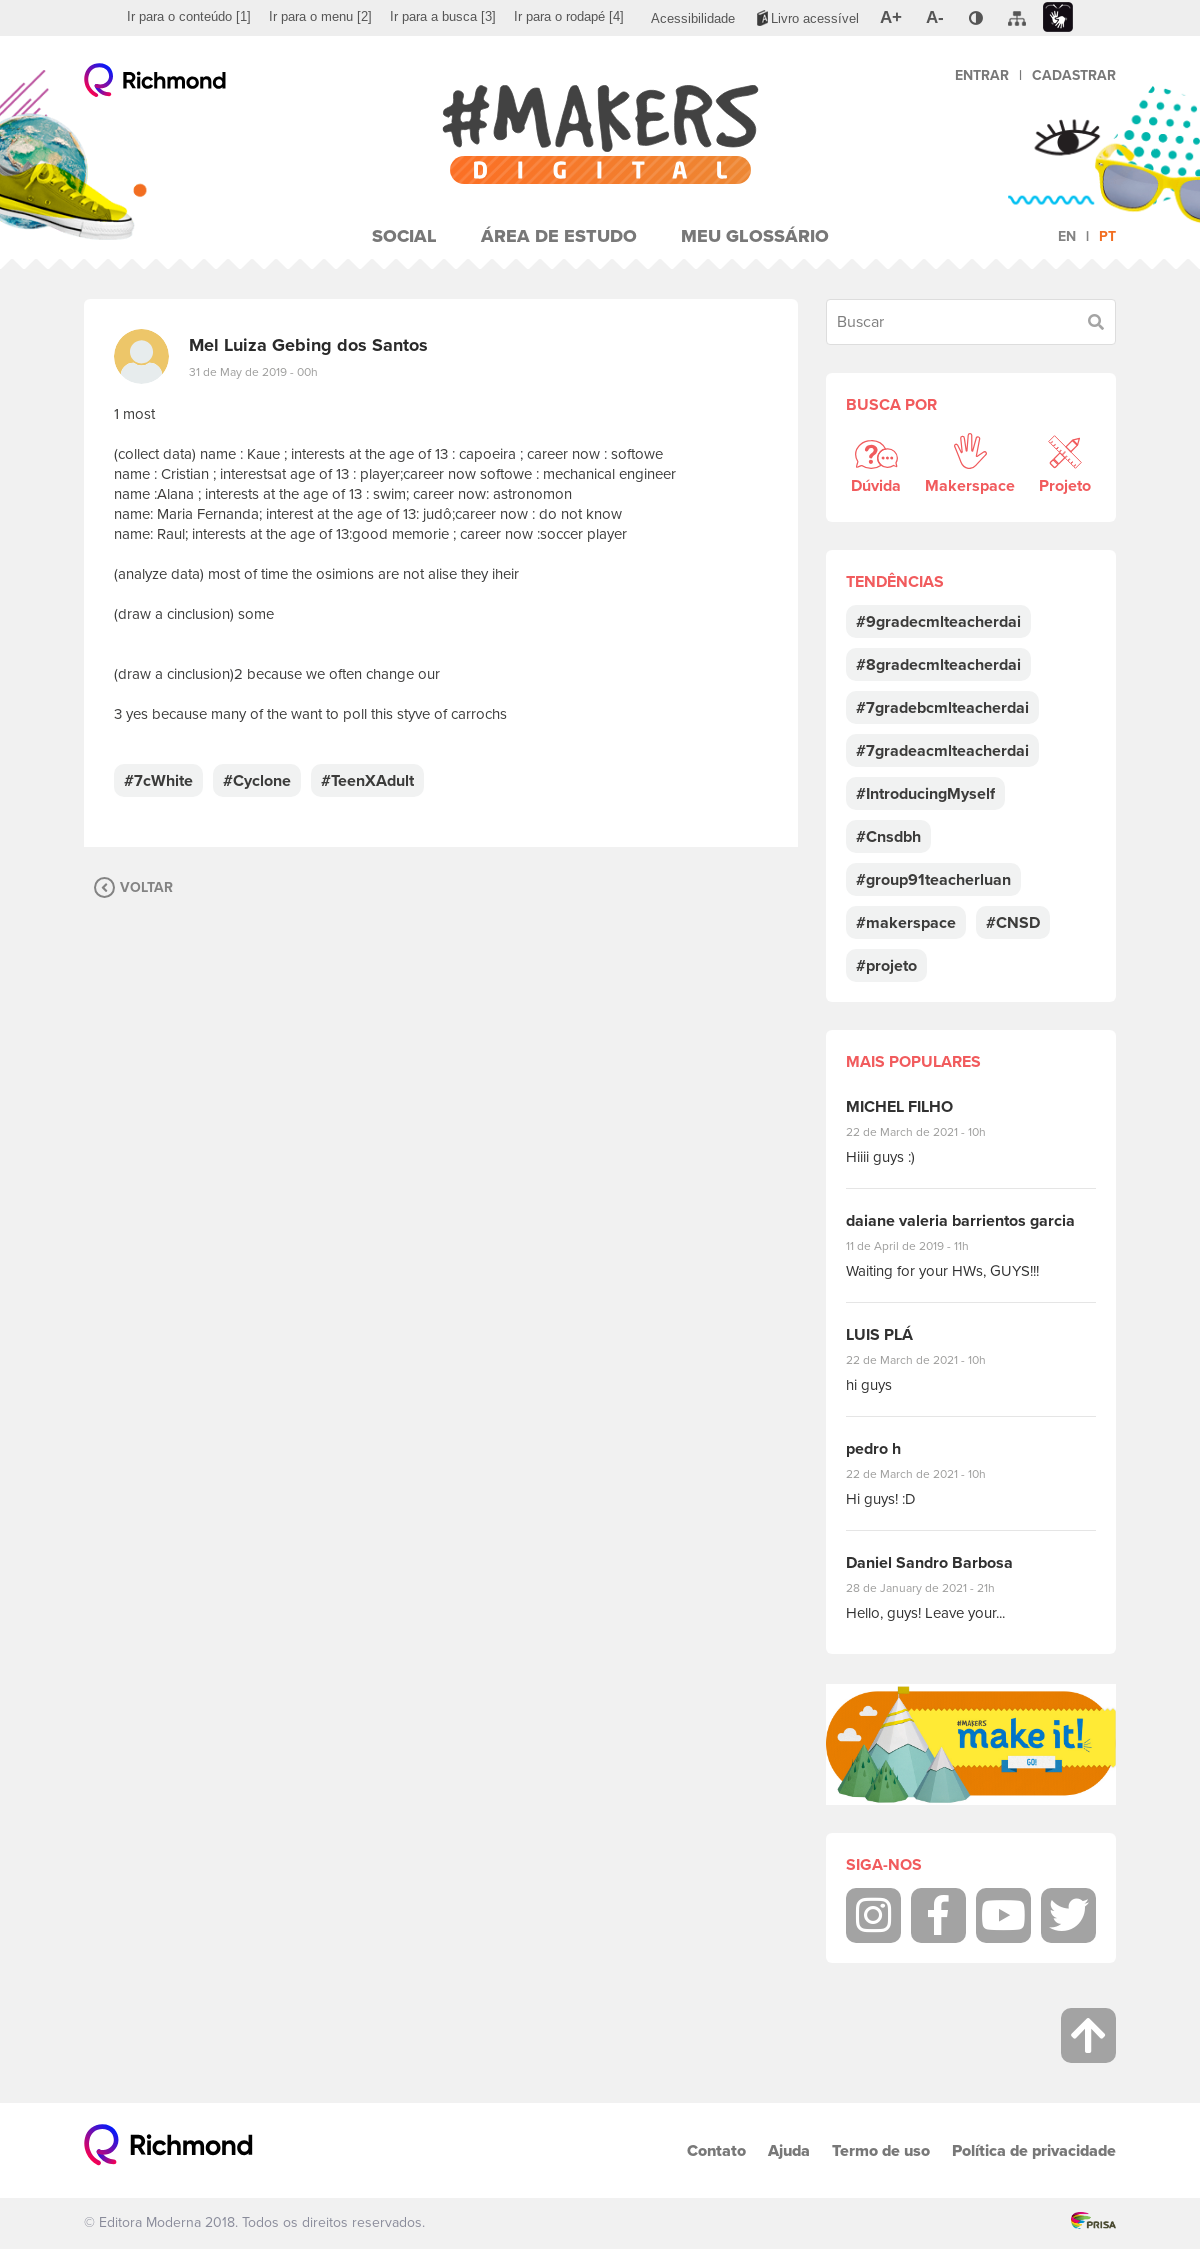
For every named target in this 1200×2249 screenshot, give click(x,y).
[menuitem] (189, 17)
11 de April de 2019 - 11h (921, 1246)
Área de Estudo (559, 236)
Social (404, 236)
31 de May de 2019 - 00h (253, 372)
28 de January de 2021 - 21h (935, 1588)
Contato (716, 2150)
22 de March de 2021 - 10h (933, 1132)
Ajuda (789, 2150)
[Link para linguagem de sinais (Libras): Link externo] (1058, 17)
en (1067, 236)
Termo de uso (881, 2150)
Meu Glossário (755, 236)
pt (1107, 236)
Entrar (982, 75)
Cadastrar (1074, 75)
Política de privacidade (1034, 2150)
